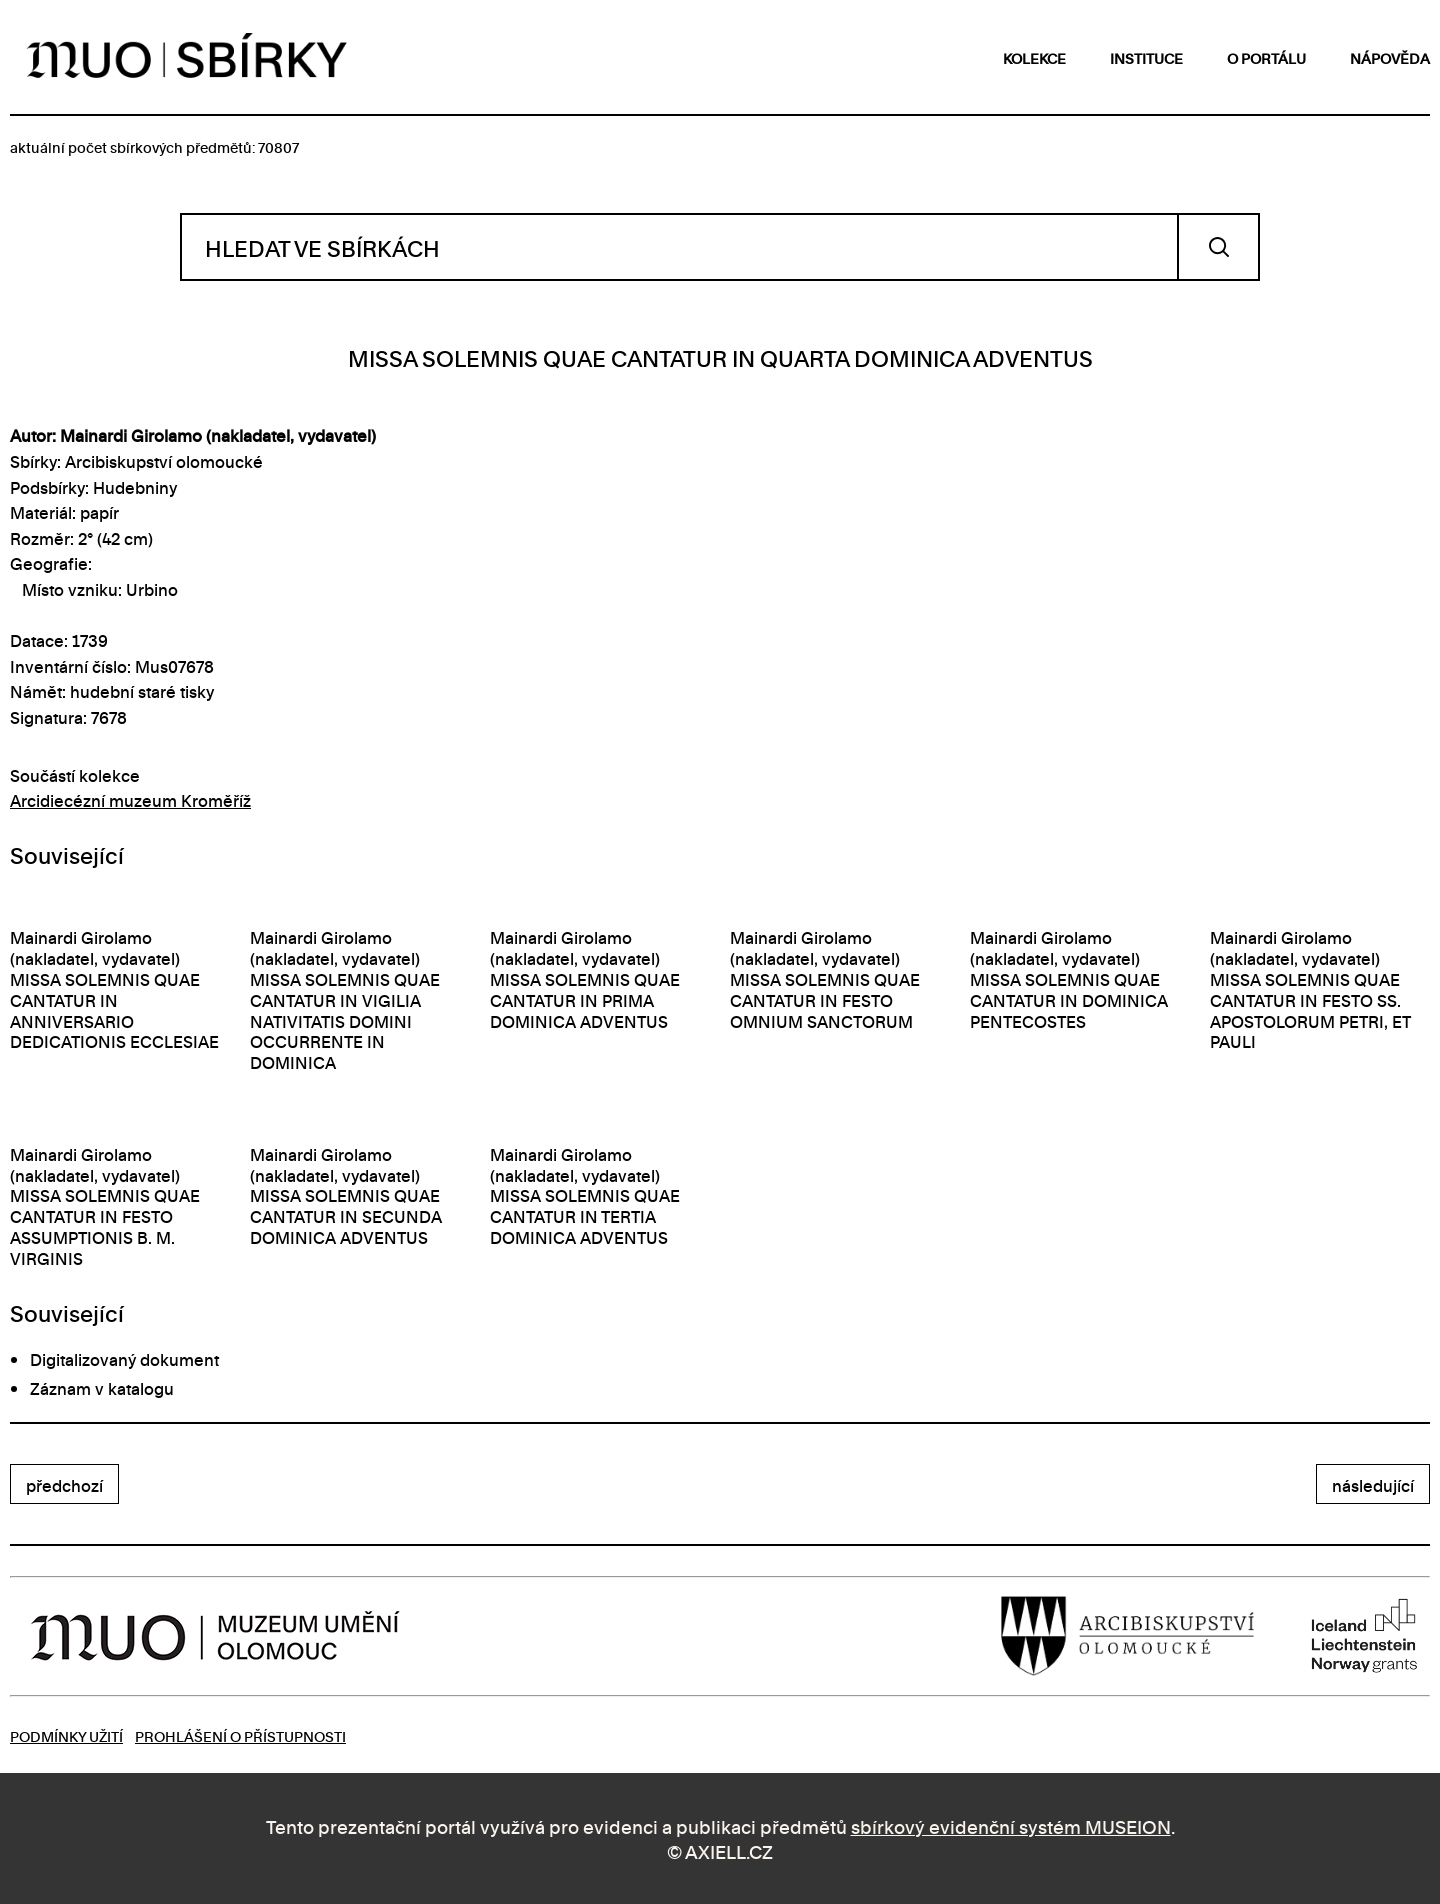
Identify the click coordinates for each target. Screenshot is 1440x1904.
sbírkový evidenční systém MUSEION (1011, 1825)
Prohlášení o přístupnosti (240, 1735)
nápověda (1390, 57)
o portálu (1266, 57)
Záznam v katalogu (102, 1388)
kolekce (1034, 57)
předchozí (64, 1485)
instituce (1146, 57)
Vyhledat (1218, 247)
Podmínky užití (66, 1735)
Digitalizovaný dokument (124, 1359)
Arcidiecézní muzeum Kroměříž (130, 800)
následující (1373, 1485)
